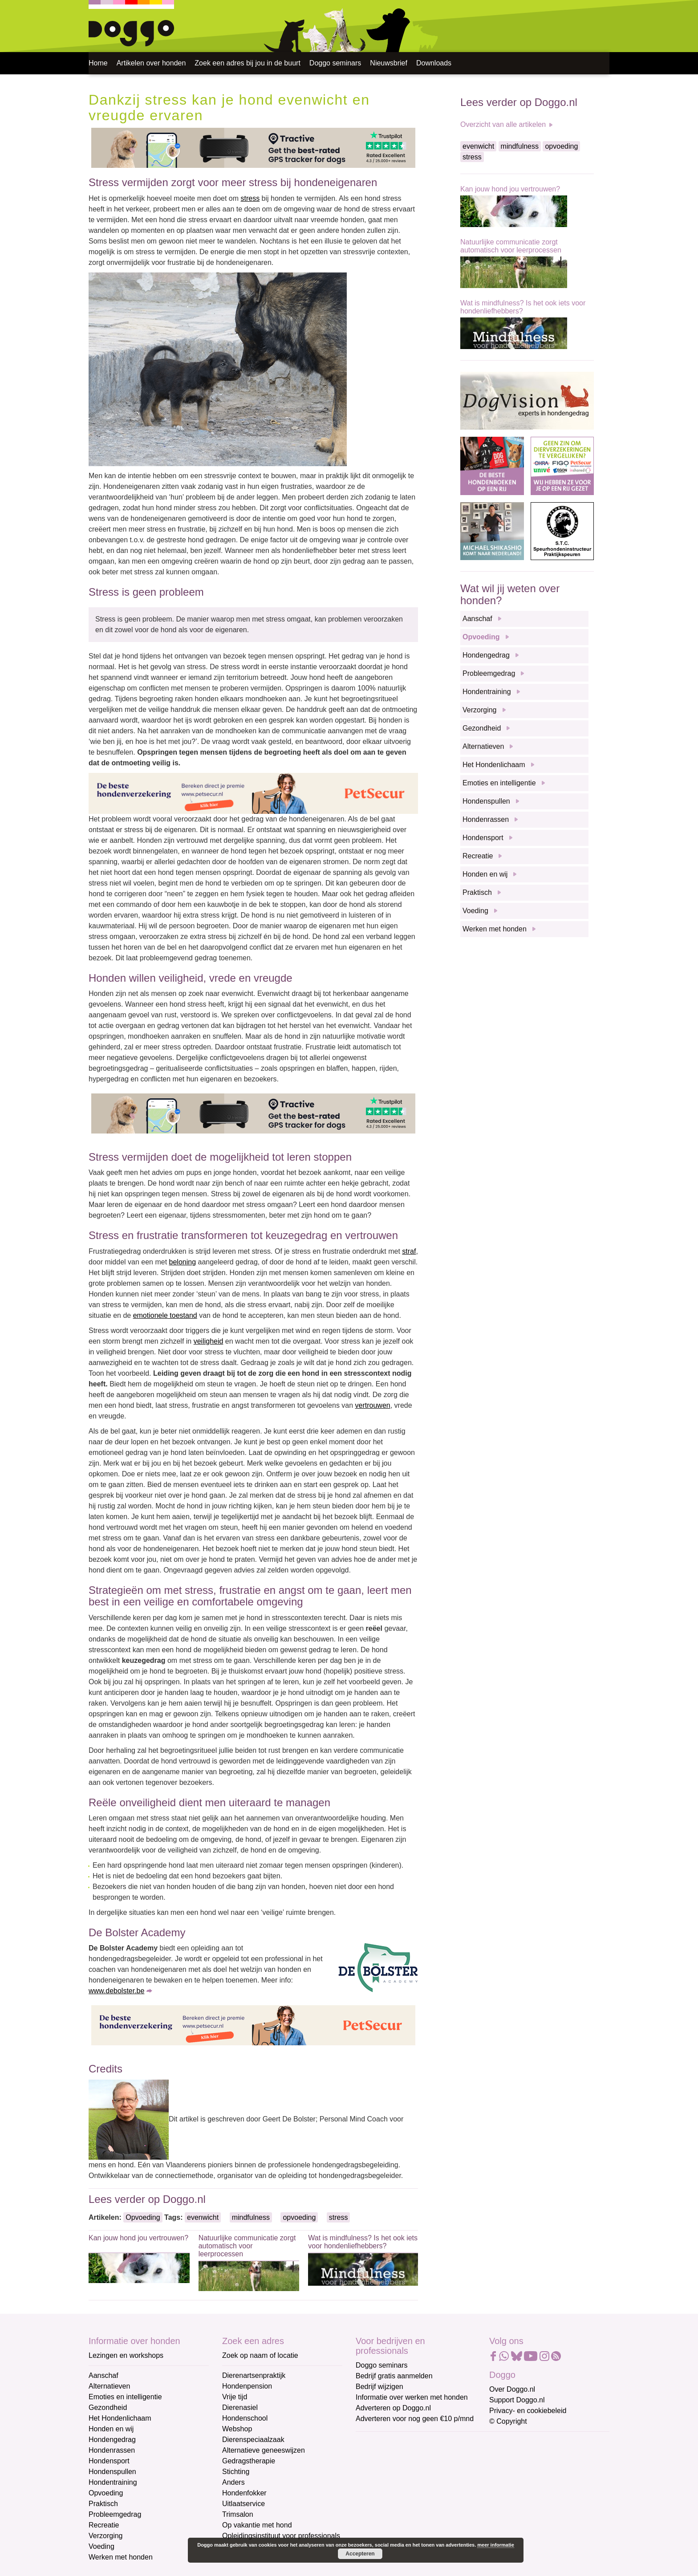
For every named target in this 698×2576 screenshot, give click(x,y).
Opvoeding (143, 2217)
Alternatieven (483, 746)
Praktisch (477, 892)
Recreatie (478, 856)
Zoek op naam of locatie (260, 2355)
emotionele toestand (165, 1315)
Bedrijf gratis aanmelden (394, 2376)
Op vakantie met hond (257, 2525)
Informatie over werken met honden (412, 2397)
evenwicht (203, 2217)
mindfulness (251, 2217)
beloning (182, 1262)
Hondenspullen (486, 801)
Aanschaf (477, 618)
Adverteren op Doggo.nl (393, 2408)
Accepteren (359, 2554)
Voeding (475, 910)
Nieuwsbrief (388, 63)
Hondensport (483, 837)
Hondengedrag (486, 655)
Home (98, 63)
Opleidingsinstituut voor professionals (281, 2535)
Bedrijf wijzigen (379, 2386)
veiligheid (208, 1341)
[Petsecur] (253, 792)
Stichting (235, 2471)
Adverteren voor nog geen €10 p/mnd (415, 2418)
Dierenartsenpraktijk (253, 2375)
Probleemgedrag (489, 673)
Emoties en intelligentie (499, 783)
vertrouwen (372, 1405)
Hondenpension (247, 2386)
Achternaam (375, 2501)
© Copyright (508, 2421)
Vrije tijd (234, 2397)
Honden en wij (485, 874)
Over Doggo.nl (512, 2389)
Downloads (433, 63)
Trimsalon (237, 2514)
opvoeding (299, 2217)
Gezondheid (482, 728)
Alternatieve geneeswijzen (263, 2450)
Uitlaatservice (243, 2503)
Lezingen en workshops (126, 2355)
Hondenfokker (244, 2493)
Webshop (237, 2429)
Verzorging (480, 710)
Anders (233, 2482)
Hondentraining (487, 691)
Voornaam (372, 2472)
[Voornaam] (419, 2485)
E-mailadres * (378, 2442)
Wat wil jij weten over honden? (510, 594)
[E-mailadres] (419, 2456)
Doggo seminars (335, 63)
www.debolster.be (116, 1991)
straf (409, 1251)
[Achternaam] (419, 2515)
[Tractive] (253, 147)
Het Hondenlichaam (494, 764)
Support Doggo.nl (517, 2400)
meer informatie (495, 2545)
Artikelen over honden (151, 63)
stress (250, 198)
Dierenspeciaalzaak (253, 2439)
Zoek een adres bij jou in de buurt (247, 63)
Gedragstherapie (248, 2461)
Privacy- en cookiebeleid (527, 2410)
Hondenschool (245, 2418)
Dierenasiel (240, 2407)
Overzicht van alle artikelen (503, 124)
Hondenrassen (486, 819)
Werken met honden (495, 929)
